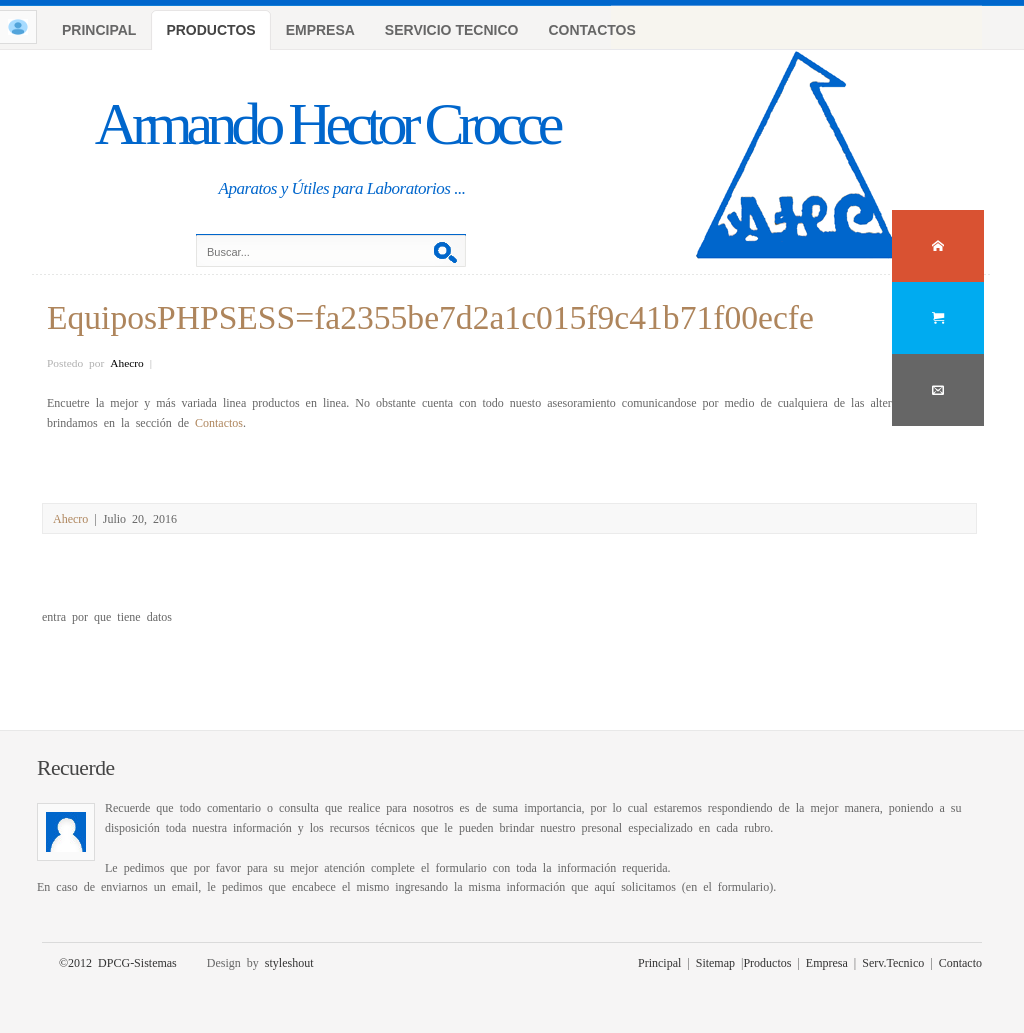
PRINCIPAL (99, 30)
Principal (659, 962)
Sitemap (715, 962)
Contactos (219, 422)
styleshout (289, 962)
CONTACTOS (591, 30)
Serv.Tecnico (893, 962)
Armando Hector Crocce (327, 124)
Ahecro (127, 362)
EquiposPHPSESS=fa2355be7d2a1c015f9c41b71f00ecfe (430, 314)
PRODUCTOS (210, 30)
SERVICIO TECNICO (452, 30)
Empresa (827, 962)
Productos (767, 962)
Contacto (960, 962)
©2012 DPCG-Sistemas (118, 962)
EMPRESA (320, 30)
